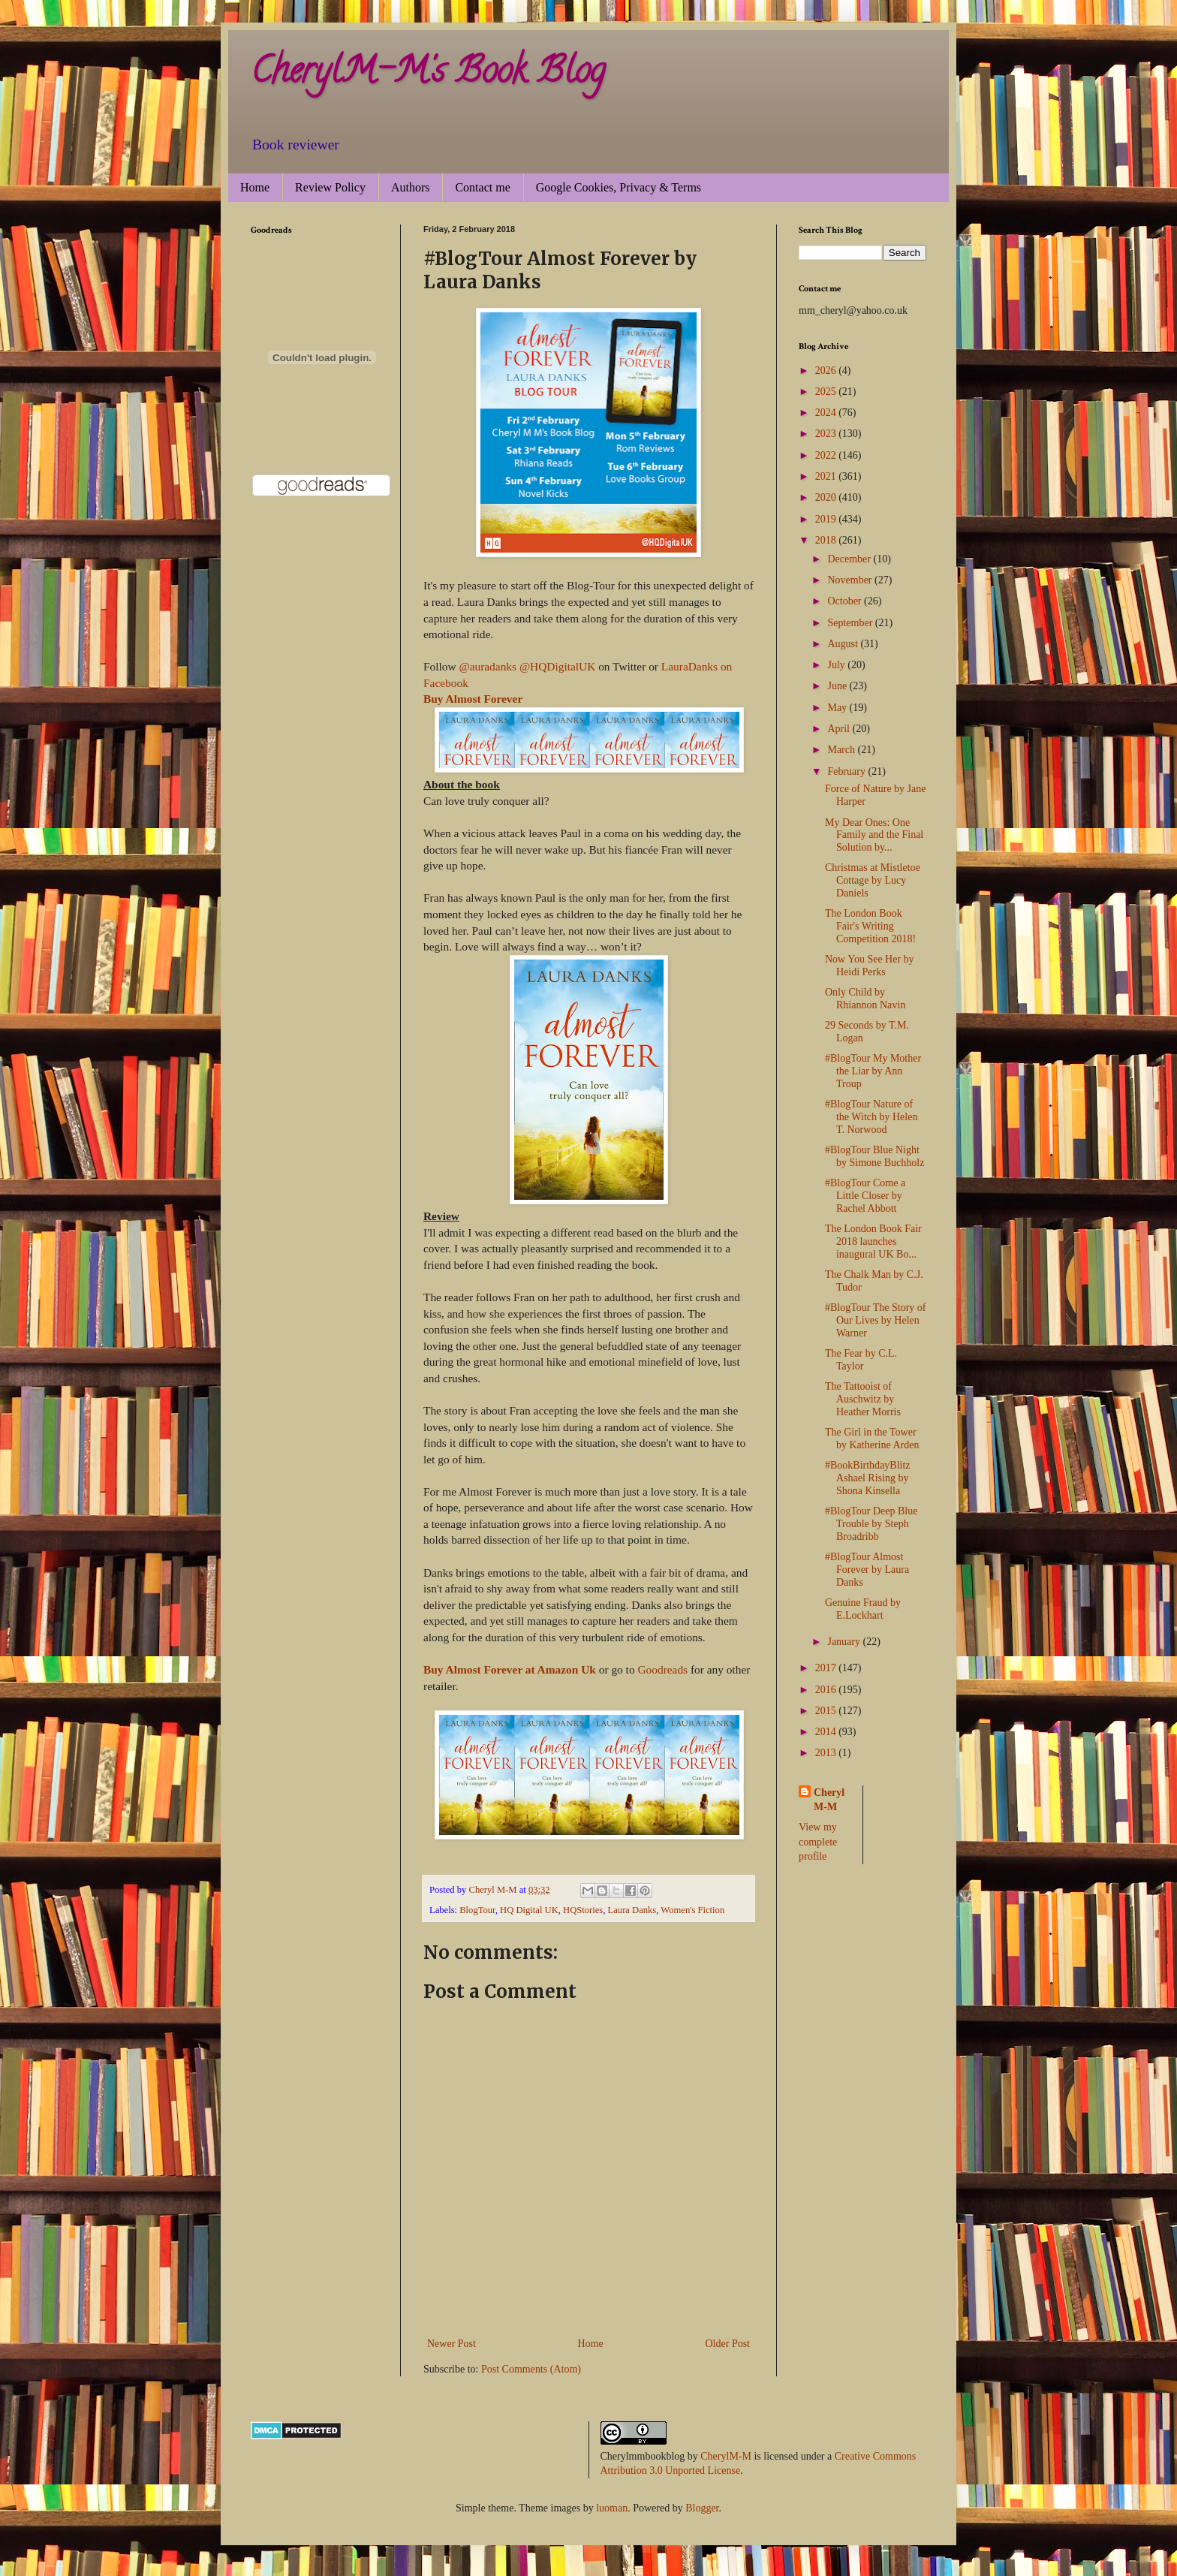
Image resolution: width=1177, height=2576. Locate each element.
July (837, 664)
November (850, 580)
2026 (827, 370)
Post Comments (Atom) (531, 2369)
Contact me (482, 187)
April (839, 728)
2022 (827, 455)
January (844, 1641)
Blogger (701, 2508)
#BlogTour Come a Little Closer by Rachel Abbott (865, 1195)
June (838, 685)
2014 (827, 1731)
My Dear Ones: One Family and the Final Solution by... (874, 835)
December (850, 559)
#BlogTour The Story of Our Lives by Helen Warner (875, 1320)
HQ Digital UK (529, 1910)
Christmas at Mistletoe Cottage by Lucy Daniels (872, 880)
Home (254, 187)
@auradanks (487, 666)
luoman (612, 2508)
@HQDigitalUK (557, 666)
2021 (827, 476)
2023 (827, 433)
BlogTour (477, 1910)
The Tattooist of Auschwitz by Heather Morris (863, 1399)
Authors (410, 187)
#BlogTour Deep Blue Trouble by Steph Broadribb (871, 1523)
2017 (827, 1668)
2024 (827, 412)
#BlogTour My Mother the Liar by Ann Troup (873, 1071)
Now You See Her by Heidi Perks (869, 966)
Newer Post (451, 2343)
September (850, 622)
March (842, 749)
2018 (827, 540)
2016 (827, 1689)
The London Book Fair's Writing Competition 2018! (870, 926)
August (843, 643)
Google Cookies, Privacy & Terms (618, 187)
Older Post (728, 2343)
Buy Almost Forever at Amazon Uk (509, 1669)
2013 (827, 1752)
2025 (827, 391)
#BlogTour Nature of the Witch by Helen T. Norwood (871, 1116)
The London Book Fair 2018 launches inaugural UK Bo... (873, 1241)
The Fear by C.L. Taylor (861, 1360)
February (847, 771)
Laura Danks (632, 1910)
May (838, 707)
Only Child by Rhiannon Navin (865, 999)
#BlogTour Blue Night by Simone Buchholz (874, 1156)
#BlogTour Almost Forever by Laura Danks (867, 1569)
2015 (827, 1710)
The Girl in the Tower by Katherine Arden (872, 1439)
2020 (827, 497)
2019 (827, 519)
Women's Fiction (692, 1910)
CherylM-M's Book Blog (428, 74)
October (845, 601)
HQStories (583, 1910)
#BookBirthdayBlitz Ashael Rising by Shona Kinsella (868, 1478)
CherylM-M (725, 2456)
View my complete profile (818, 1841)
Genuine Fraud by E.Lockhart (863, 1609)
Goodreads (662, 1669)
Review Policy (330, 187)
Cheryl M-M (829, 1800)
